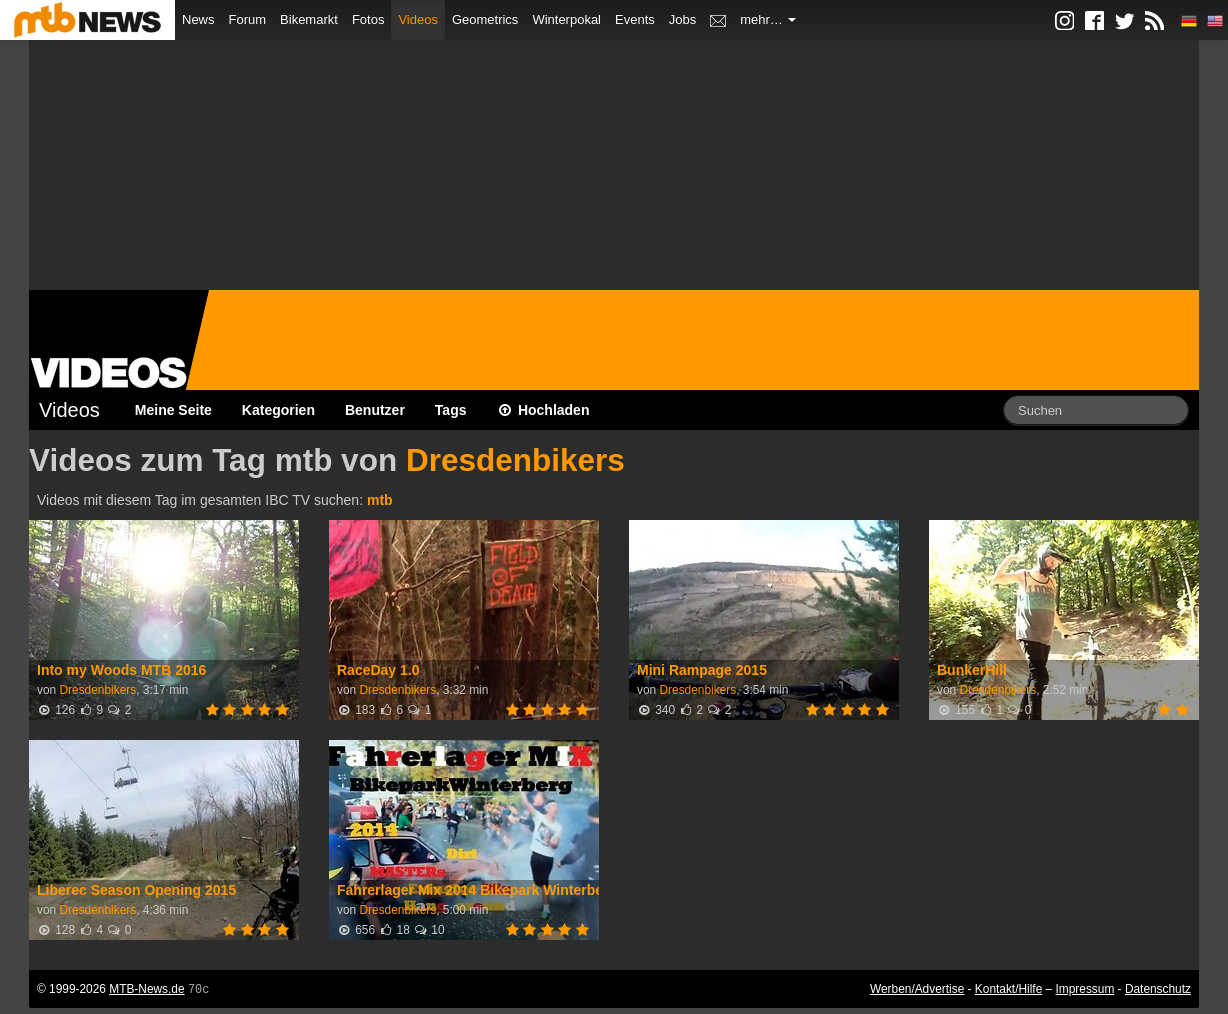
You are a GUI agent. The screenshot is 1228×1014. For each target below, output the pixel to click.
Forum (248, 19)
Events (635, 19)
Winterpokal (566, 19)
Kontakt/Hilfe (1008, 989)
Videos (418, 19)
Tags (451, 410)
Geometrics (485, 19)
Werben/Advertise (917, 989)
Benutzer (375, 410)
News (198, 19)
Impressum (1085, 989)
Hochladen (543, 410)
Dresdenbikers (515, 460)
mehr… (768, 19)
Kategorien (278, 410)
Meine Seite (173, 410)
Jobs (682, 19)
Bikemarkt (309, 19)
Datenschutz (1158, 989)
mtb (380, 500)
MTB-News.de (146, 989)
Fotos (368, 19)
